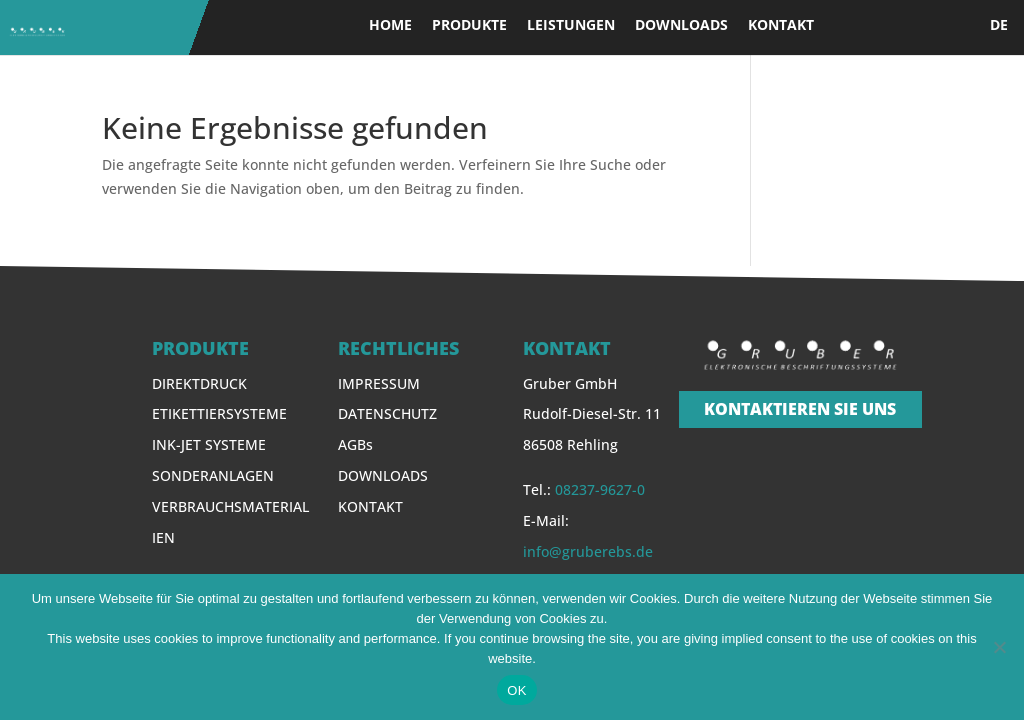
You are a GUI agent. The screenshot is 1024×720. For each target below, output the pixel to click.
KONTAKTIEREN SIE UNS (800, 409)
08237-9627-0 (600, 489)
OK (516, 690)
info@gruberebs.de (588, 551)
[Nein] (999, 647)
